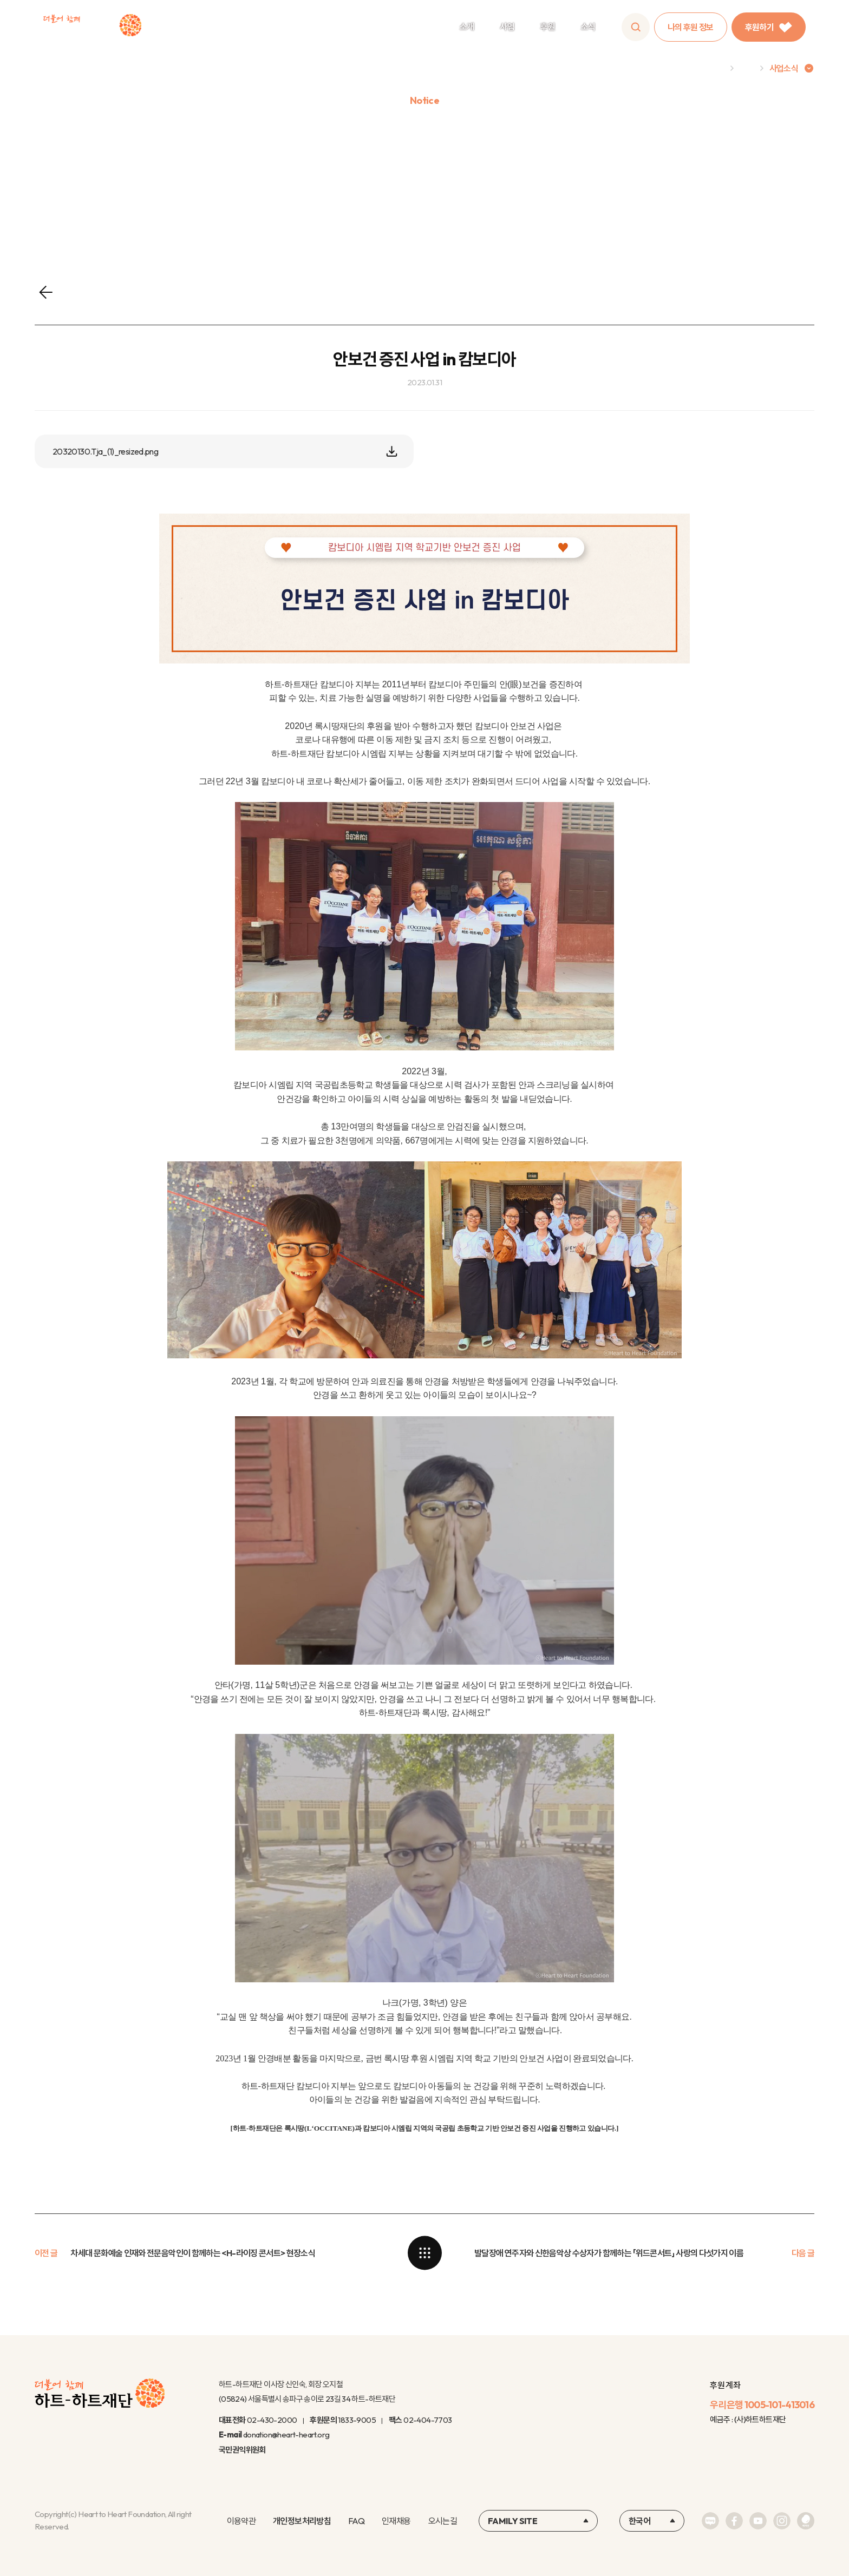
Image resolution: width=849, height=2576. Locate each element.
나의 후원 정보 (691, 27)
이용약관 (241, 2520)
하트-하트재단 (92, 27)
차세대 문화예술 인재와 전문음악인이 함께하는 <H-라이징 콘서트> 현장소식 (192, 2253)
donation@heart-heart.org (286, 2434)
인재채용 (396, 2520)
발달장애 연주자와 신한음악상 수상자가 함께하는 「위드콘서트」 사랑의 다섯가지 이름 (608, 2253)
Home (713, 68)
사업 (507, 26)
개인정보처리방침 (302, 2520)
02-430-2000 (272, 2420)
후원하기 (768, 27)
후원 (547, 26)
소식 (588, 26)
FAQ (356, 2520)
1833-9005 (357, 2420)
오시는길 (442, 2520)
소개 (467, 26)
